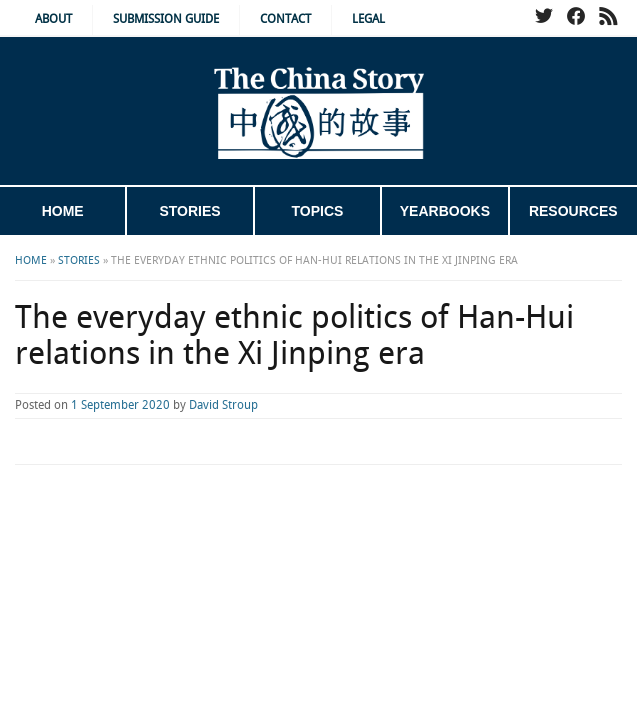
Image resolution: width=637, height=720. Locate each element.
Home (63, 211)
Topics (318, 211)
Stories (189, 211)
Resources (573, 211)
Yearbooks (445, 211)
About (53, 19)
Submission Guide (166, 19)
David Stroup (223, 405)
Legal (368, 19)
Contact (285, 19)
